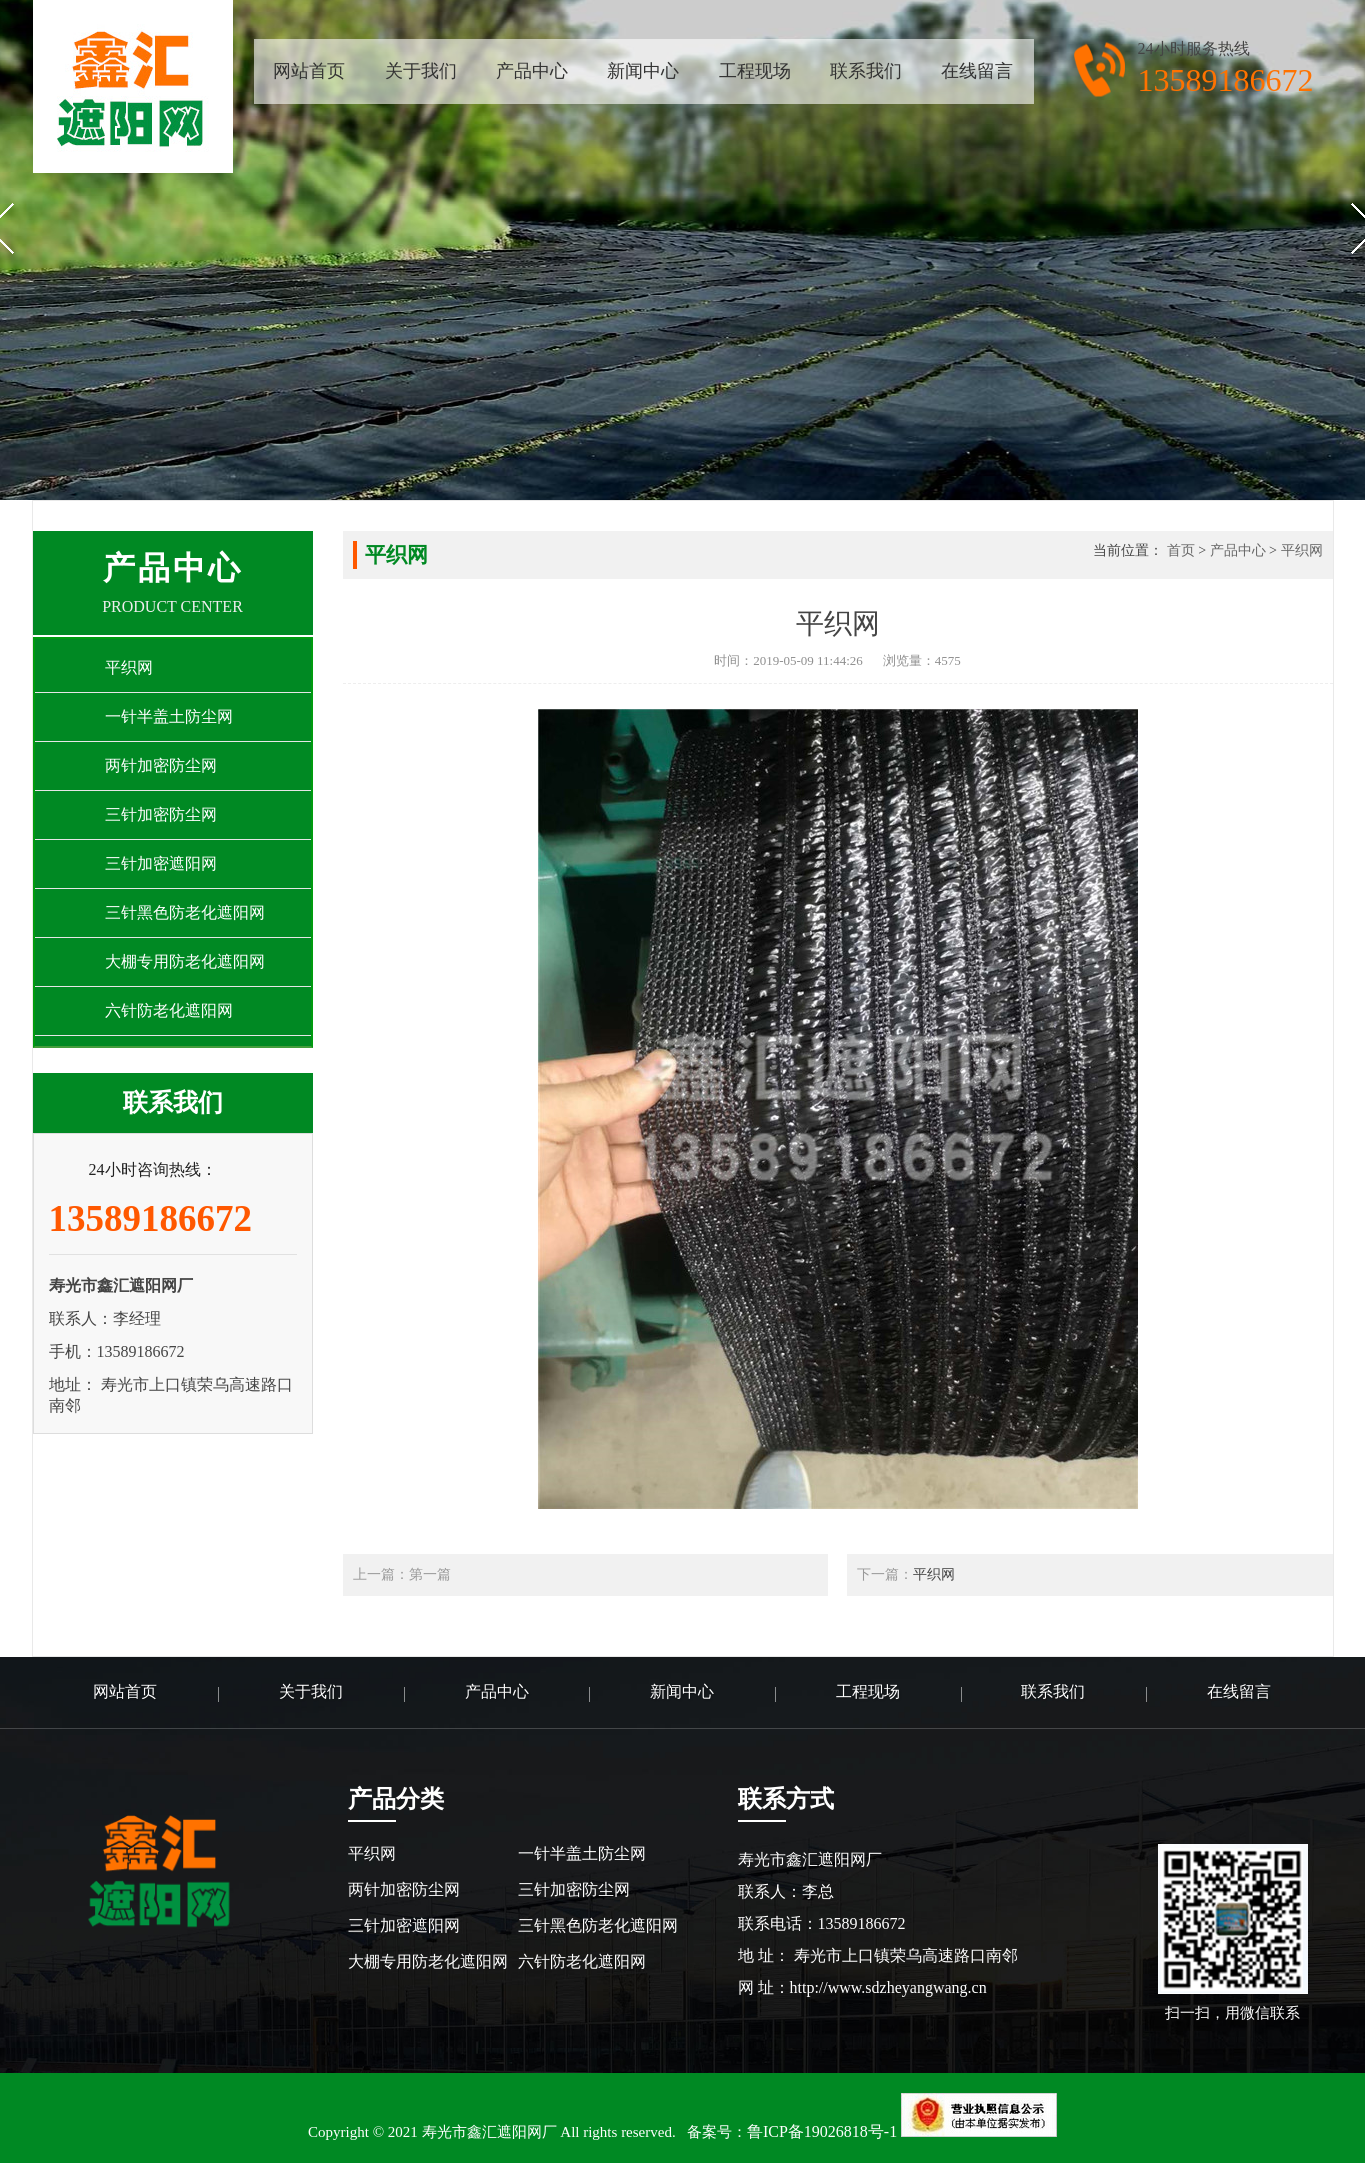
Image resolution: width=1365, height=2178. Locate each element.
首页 (1181, 550)
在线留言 (977, 71)
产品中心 (532, 71)
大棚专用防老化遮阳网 (428, 1961)
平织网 (1302, 550)
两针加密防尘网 (404, 1889)
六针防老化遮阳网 (582, 1961)
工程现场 (755, 71)
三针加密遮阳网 (404, 1925)
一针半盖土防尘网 (582, 1853)
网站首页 (309, 71)
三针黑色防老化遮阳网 (598, 1925)
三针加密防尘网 (574, 1889)
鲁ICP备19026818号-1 (822, 2131)
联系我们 (866, 71)
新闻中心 (643, 71)
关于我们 (421, 71)
